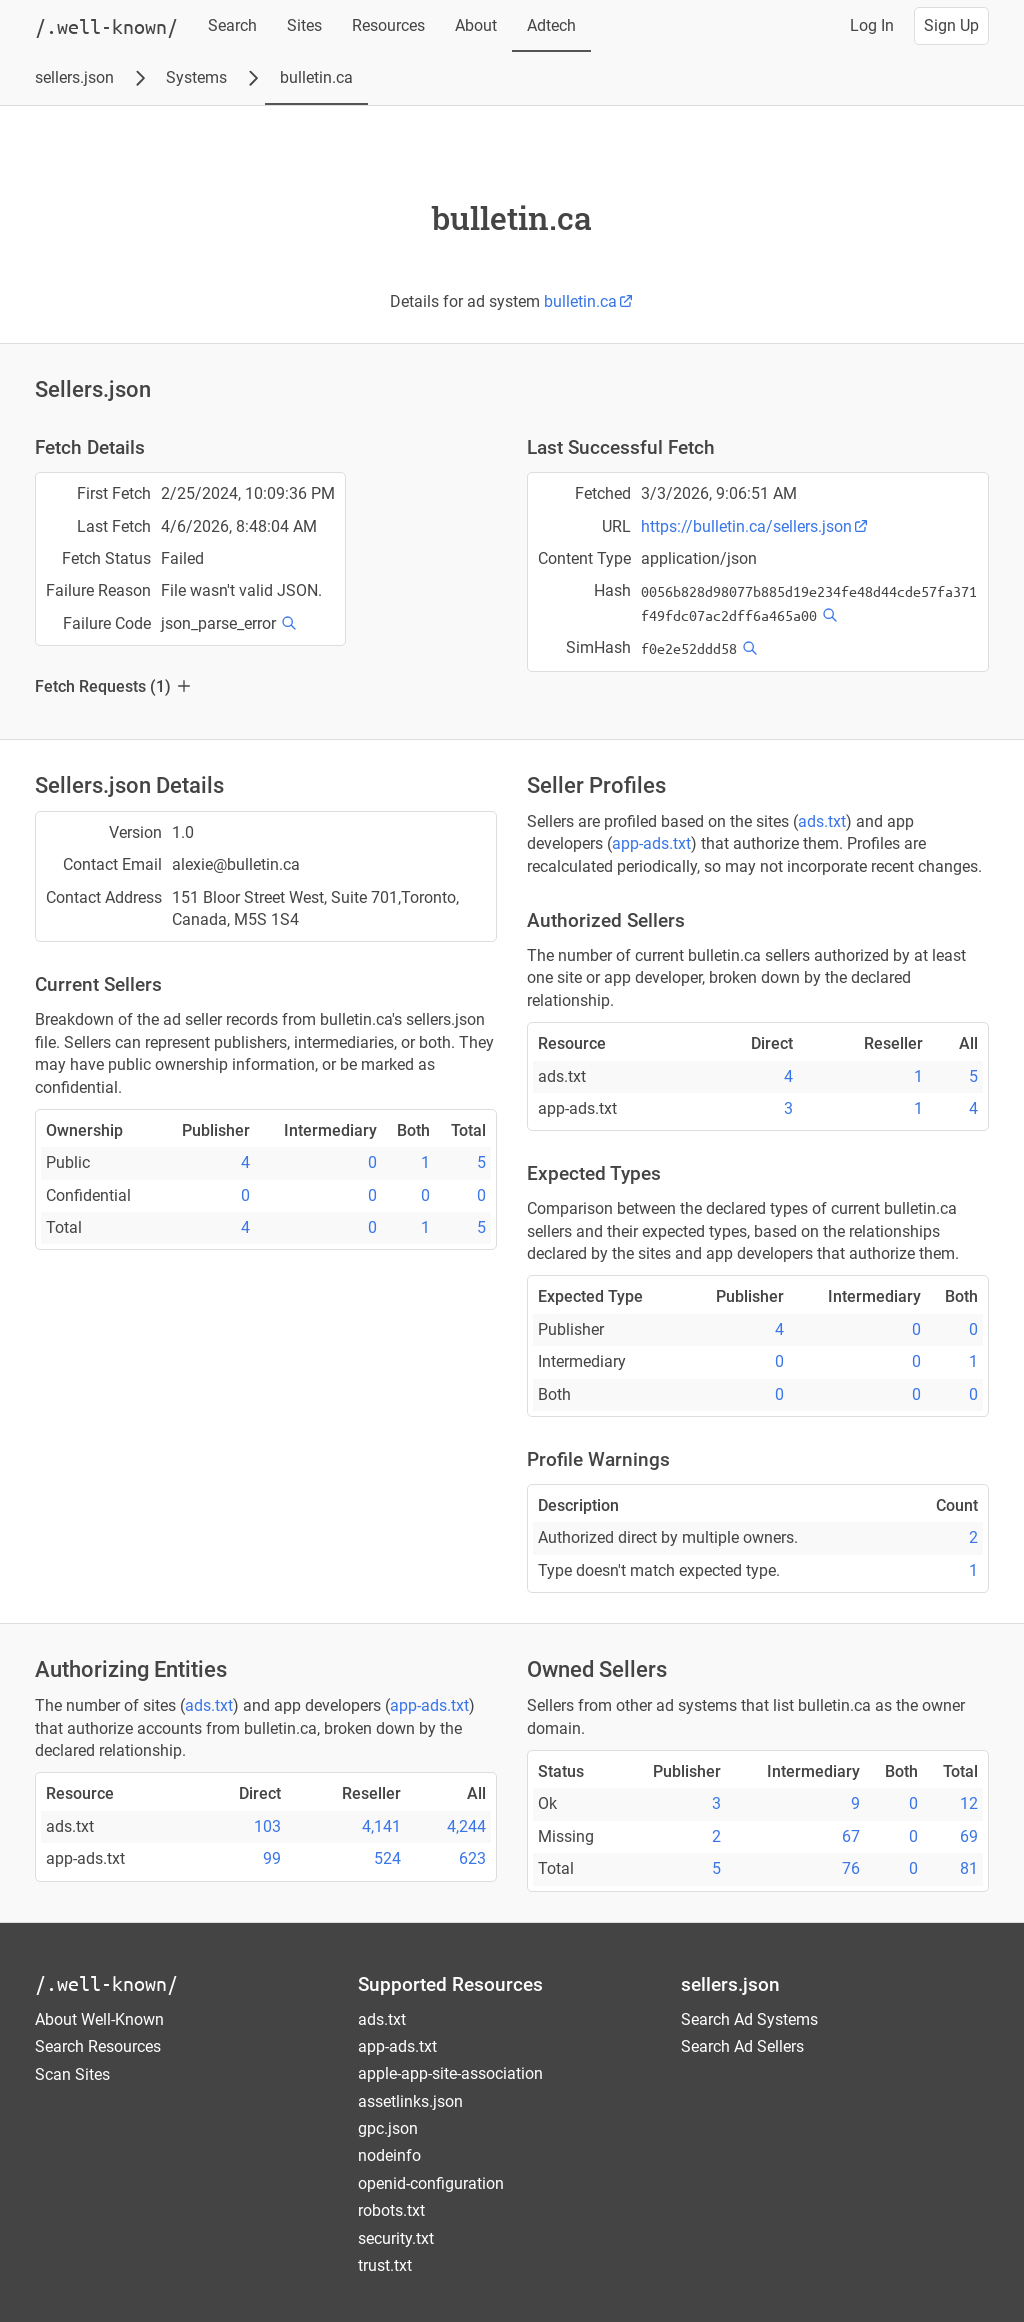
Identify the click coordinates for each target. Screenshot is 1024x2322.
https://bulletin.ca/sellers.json (755, 526)
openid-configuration (431, 2183)
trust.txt (385, 2265)
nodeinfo (389, 2155)
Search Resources (98, 2046)
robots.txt (391, 2210)
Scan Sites (72, 2074)
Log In (872, 25)
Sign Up (951, 25)
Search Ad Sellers (742, 2046)
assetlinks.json (410, 2101)
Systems (196, 77)
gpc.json (388, 2128)
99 (272, 1858)
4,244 (466, 1826)
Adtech (551, 25)
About (476, 25)
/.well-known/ (106, 1983)
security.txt (396, 2238)
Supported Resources (450, 1984)
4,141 (381, 1826)
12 (969, 1803)
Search (232, 25)
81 (969, 1868)
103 (267, 1826)
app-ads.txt (651, 843)
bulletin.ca (316, 77)
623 (472, 1858)
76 (851, 1868)
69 (969, 1836)
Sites (304, 25)
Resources (388, 25)
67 (851, 1836)
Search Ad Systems (749, 2019)
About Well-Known (99, 2019)
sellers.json (74, 77)
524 (387, 1858)
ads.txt (822, 821)
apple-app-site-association (450, 2073)
